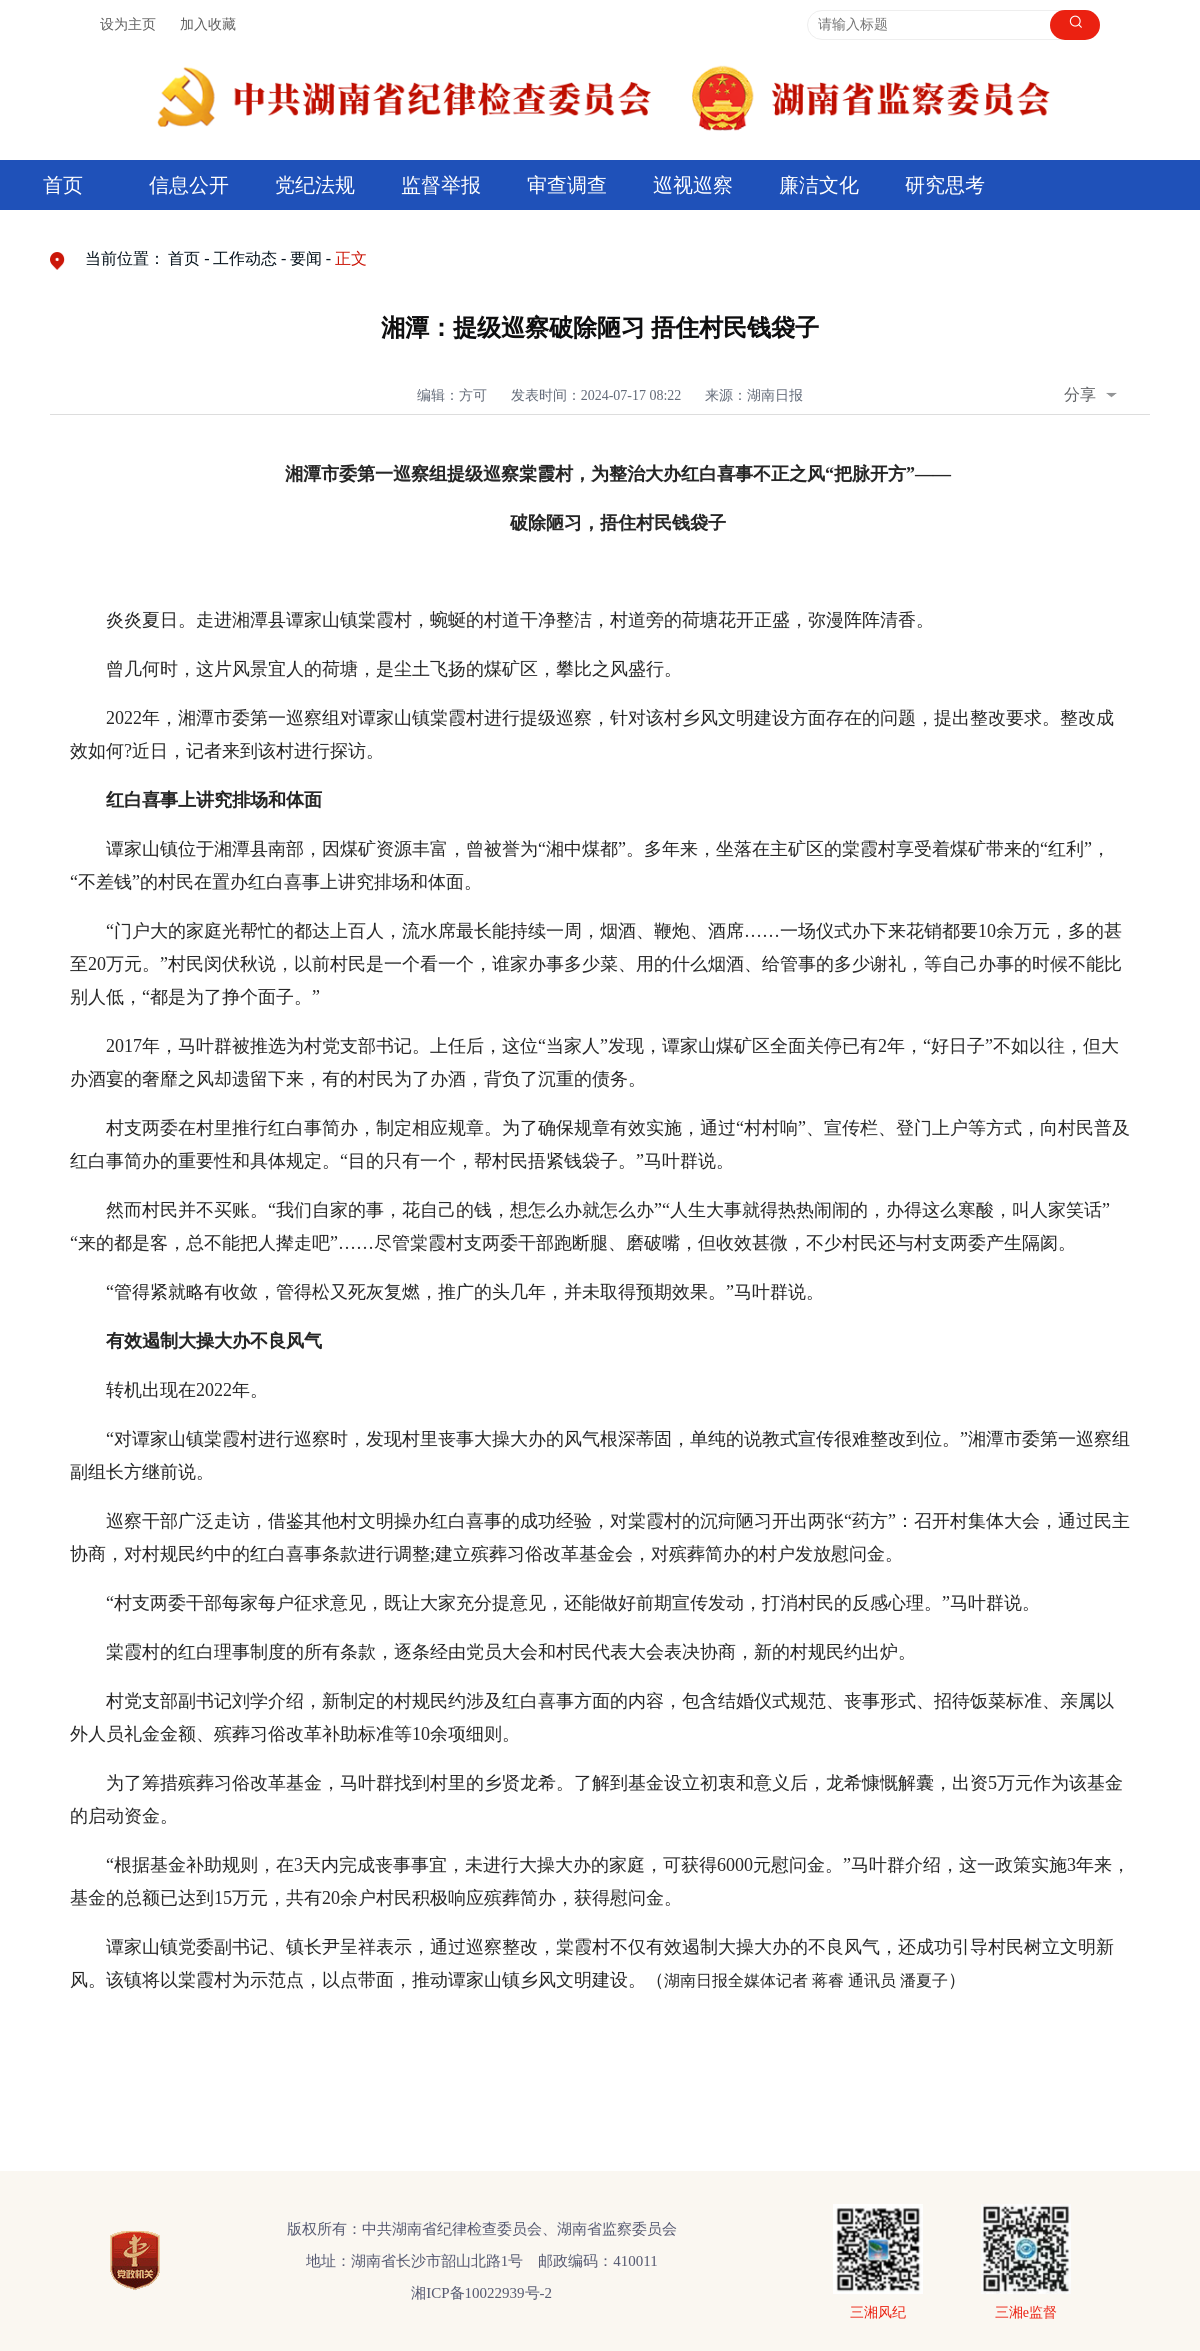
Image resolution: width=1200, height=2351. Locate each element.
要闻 (306, 258)
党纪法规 (315, 185)
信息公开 (189, 185)
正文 (351, 258)
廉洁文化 (819, 185)
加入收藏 (208, 24)
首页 (63, 185)
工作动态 (245, 258)
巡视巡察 (693, 185)
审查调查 (567, 185)
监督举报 (441, 185)
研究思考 (945, 185)
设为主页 (128, 24)
